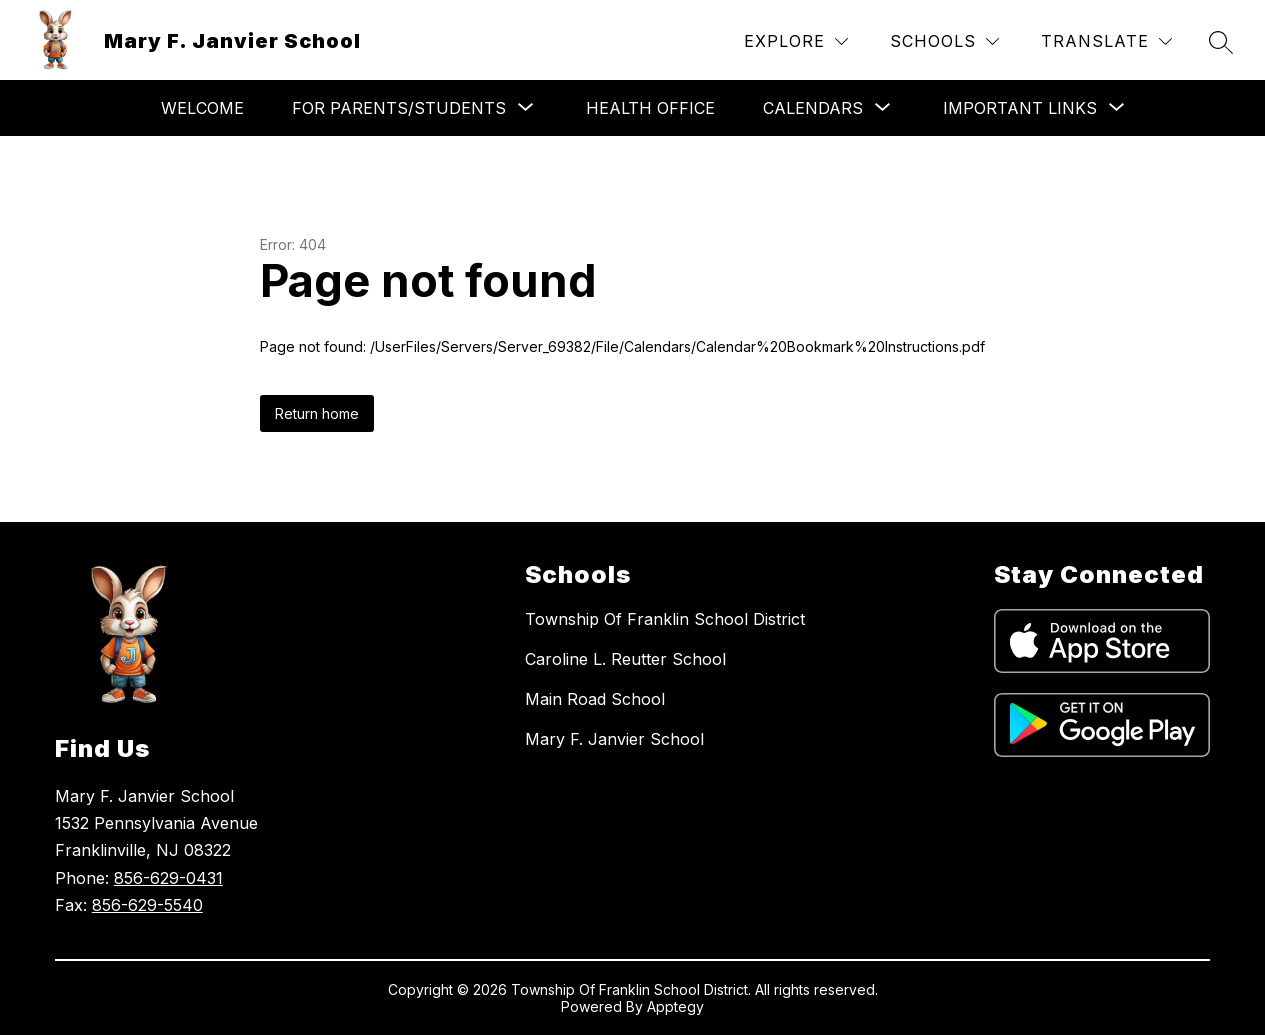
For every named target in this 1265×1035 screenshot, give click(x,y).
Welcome (202, 108)
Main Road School (595, 699)
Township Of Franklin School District (665, 619)
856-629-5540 (147, 905)
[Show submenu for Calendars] (813, 108)
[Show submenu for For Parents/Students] (399, 108)
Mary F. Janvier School (614, 739)
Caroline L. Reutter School (625, 659)
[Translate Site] (1106, 41)
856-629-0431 (168, 878)
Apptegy (675, 1006)
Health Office (650, 108)
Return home (317, 413)
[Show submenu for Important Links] (1020, 108)
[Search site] (1221, 42)
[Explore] (796, 41)
